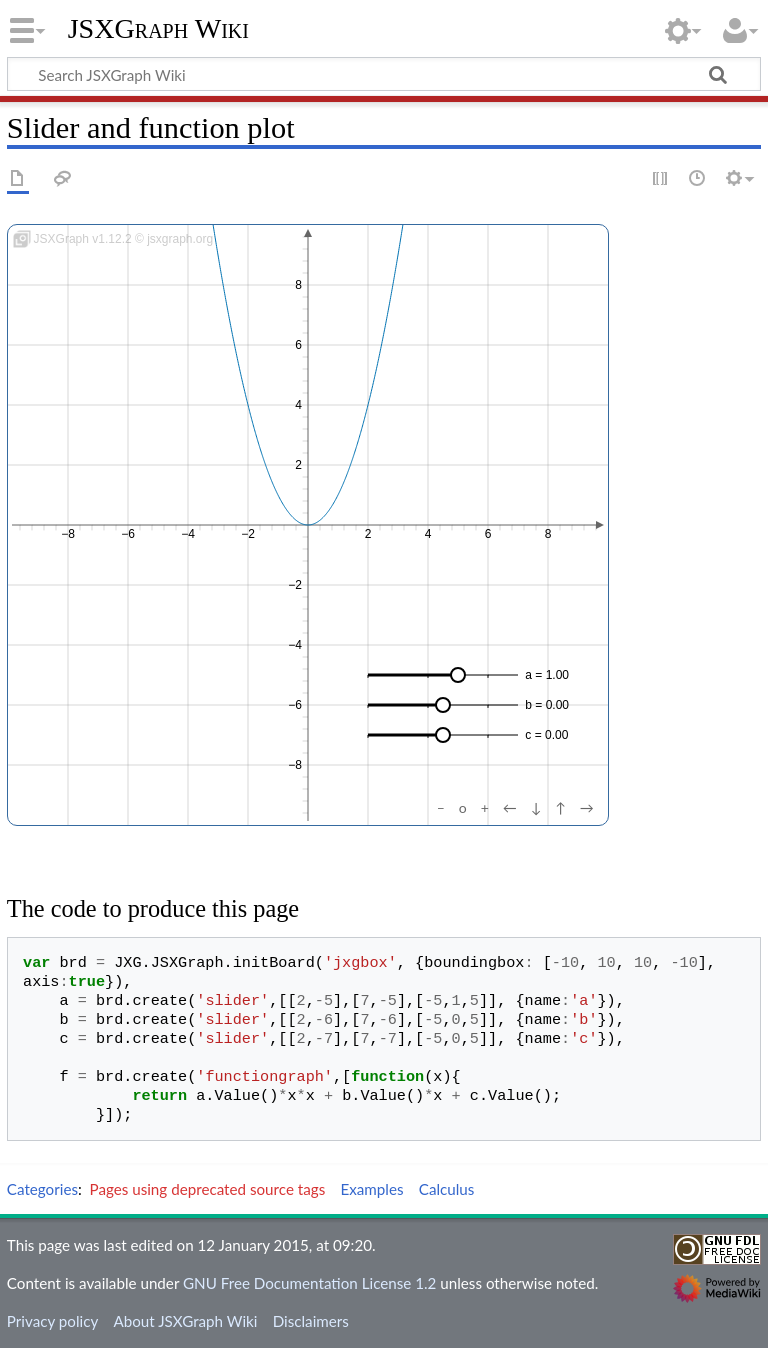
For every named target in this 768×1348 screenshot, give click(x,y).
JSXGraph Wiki (158, 29)
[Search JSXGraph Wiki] (384, 74)
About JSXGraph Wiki (185, 1321)
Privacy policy (52, 1321)
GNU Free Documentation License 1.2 (309, 1283)
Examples (371, 1189)
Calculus (447, 1189)
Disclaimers (311, 1321)
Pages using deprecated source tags (208, 1189)
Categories (42, 1189)
